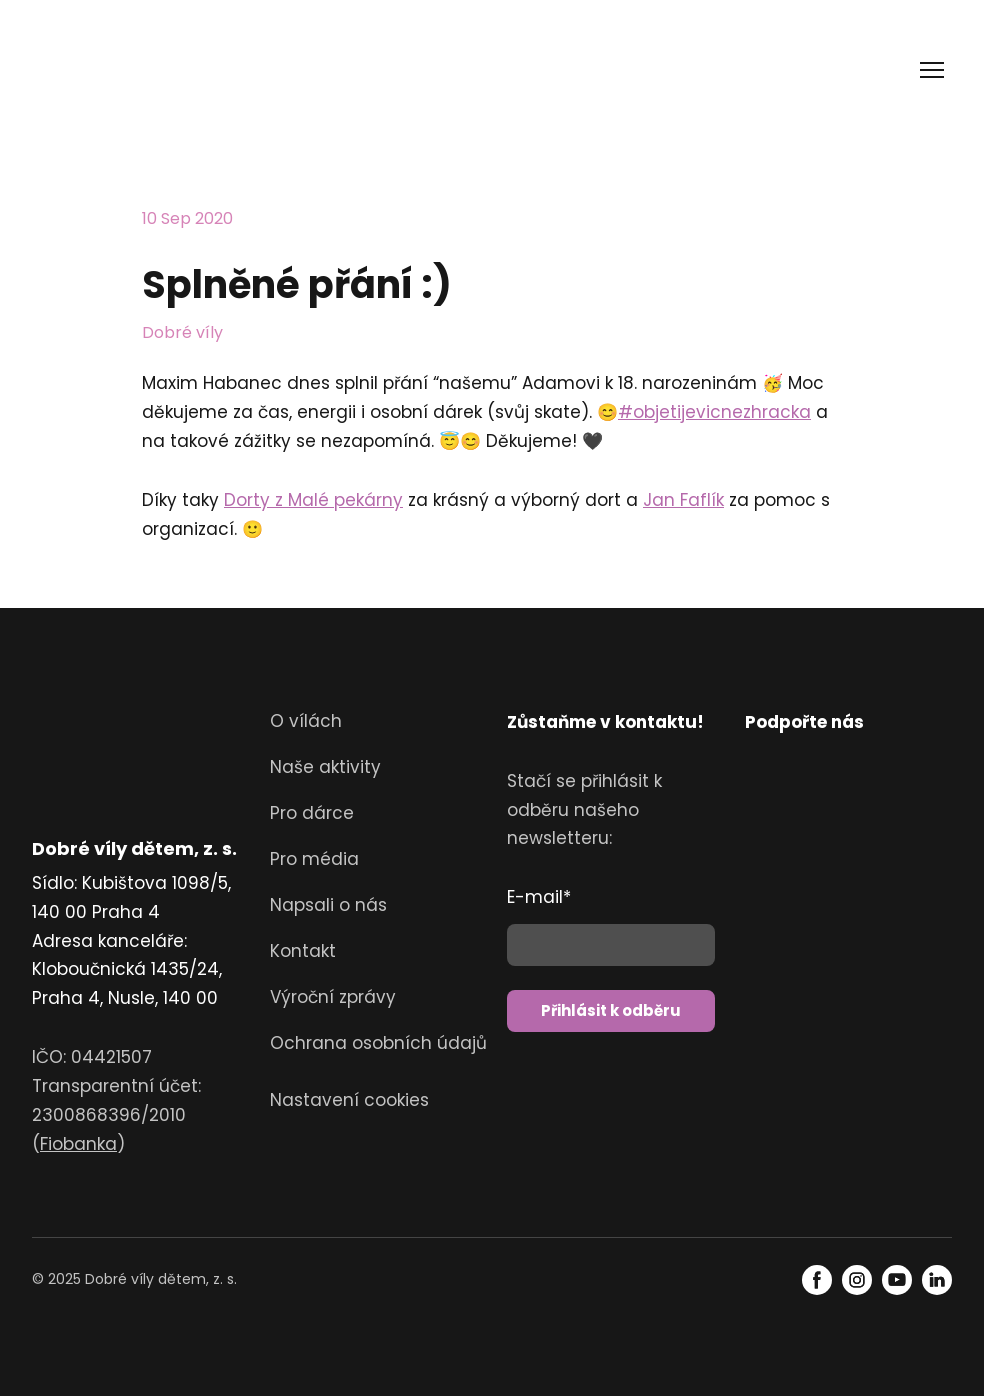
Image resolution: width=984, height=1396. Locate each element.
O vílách (306, 721)
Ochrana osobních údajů (378, 1043)
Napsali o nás (328, 905)
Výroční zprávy (333, 997)
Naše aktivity (325, 767)
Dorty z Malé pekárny (313, 500)
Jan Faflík (683, 500)
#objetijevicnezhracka (714, 412)
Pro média (314, 859)
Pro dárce (312, 813)
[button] (817, 1280)
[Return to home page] (104, 70)
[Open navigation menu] (932, 70)
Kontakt (303, 951)
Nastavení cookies (349, 1100)
